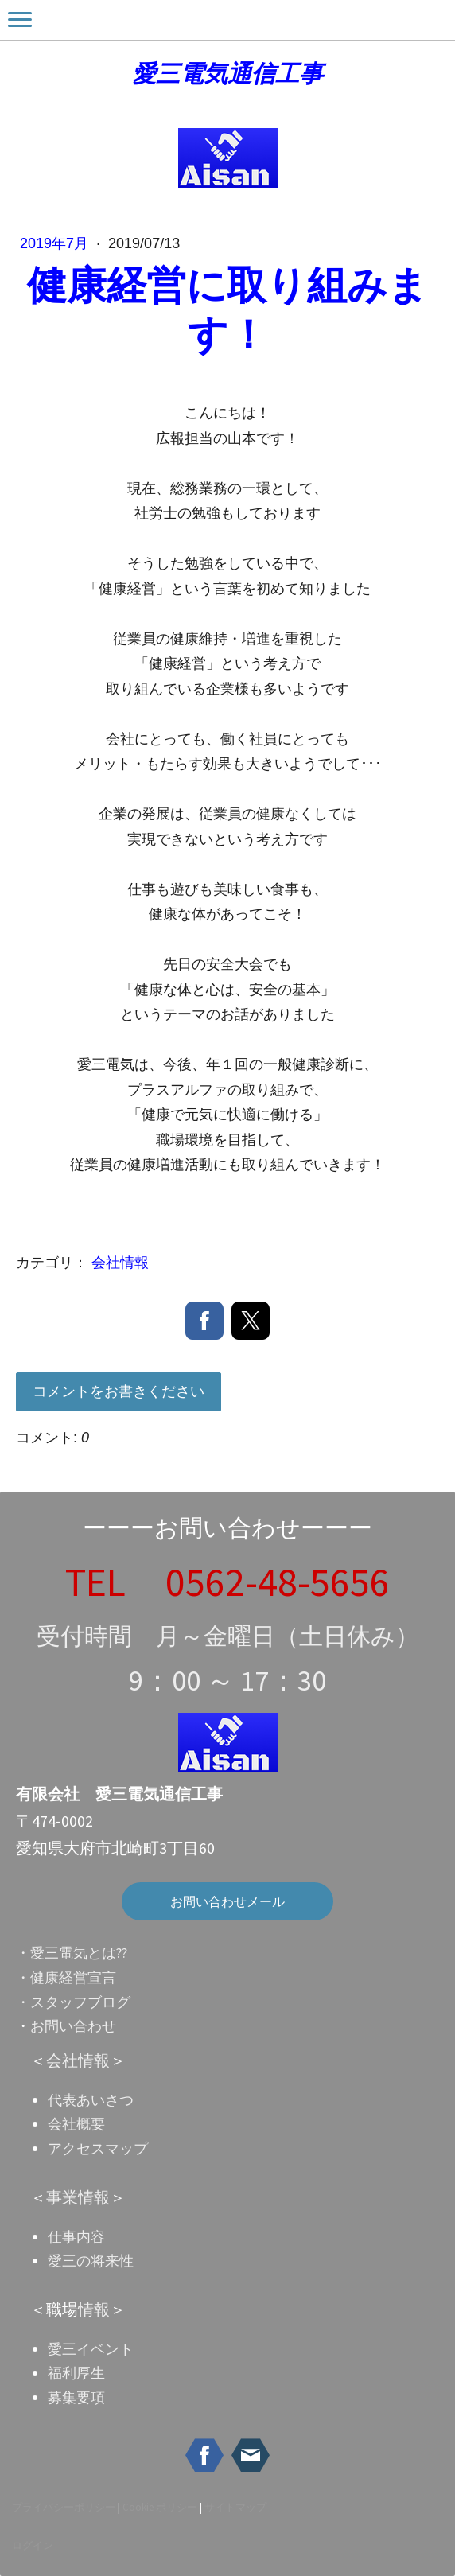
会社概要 (76, 2124)
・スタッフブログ (73, 2002)
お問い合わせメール (227, 1901)
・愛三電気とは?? (71, 1953)
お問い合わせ (73, 2026)
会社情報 (120, 1262)
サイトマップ (235, 2506)
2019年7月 (56, 243)
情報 (94, 2309)
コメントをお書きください (118, 1391)
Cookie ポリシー (159, 2506)
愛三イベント (91, 2349)
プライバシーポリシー (63, 2506)
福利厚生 (76, 2373)
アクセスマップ (98, 2148)
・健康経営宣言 (66, 1977)
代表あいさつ (91, 2100)
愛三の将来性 (91, 2260)
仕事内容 (76, 2237)
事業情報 (78, 2197)
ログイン (32, 2545)
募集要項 (76, 2397)
